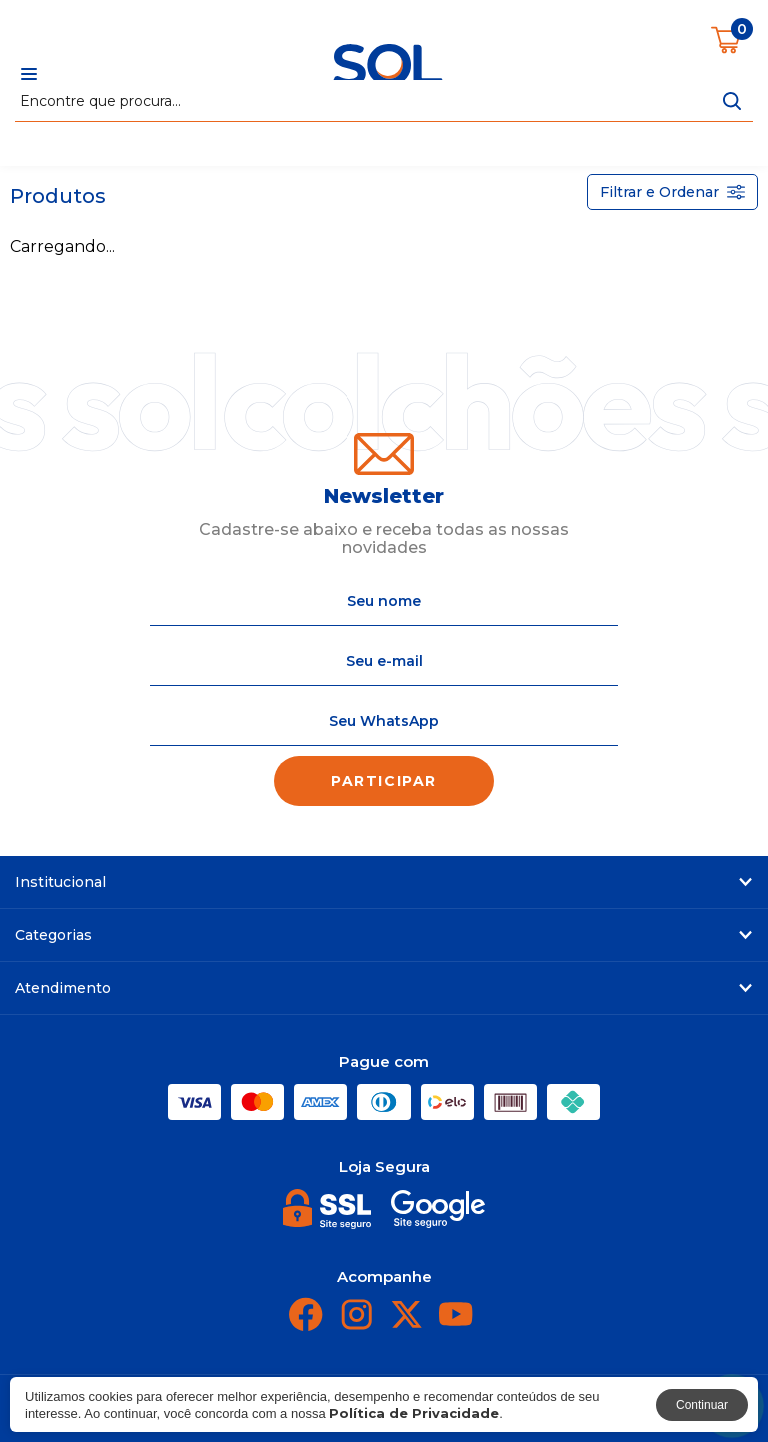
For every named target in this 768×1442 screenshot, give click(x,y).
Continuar (702, 1405)
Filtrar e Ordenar (672, 192)
